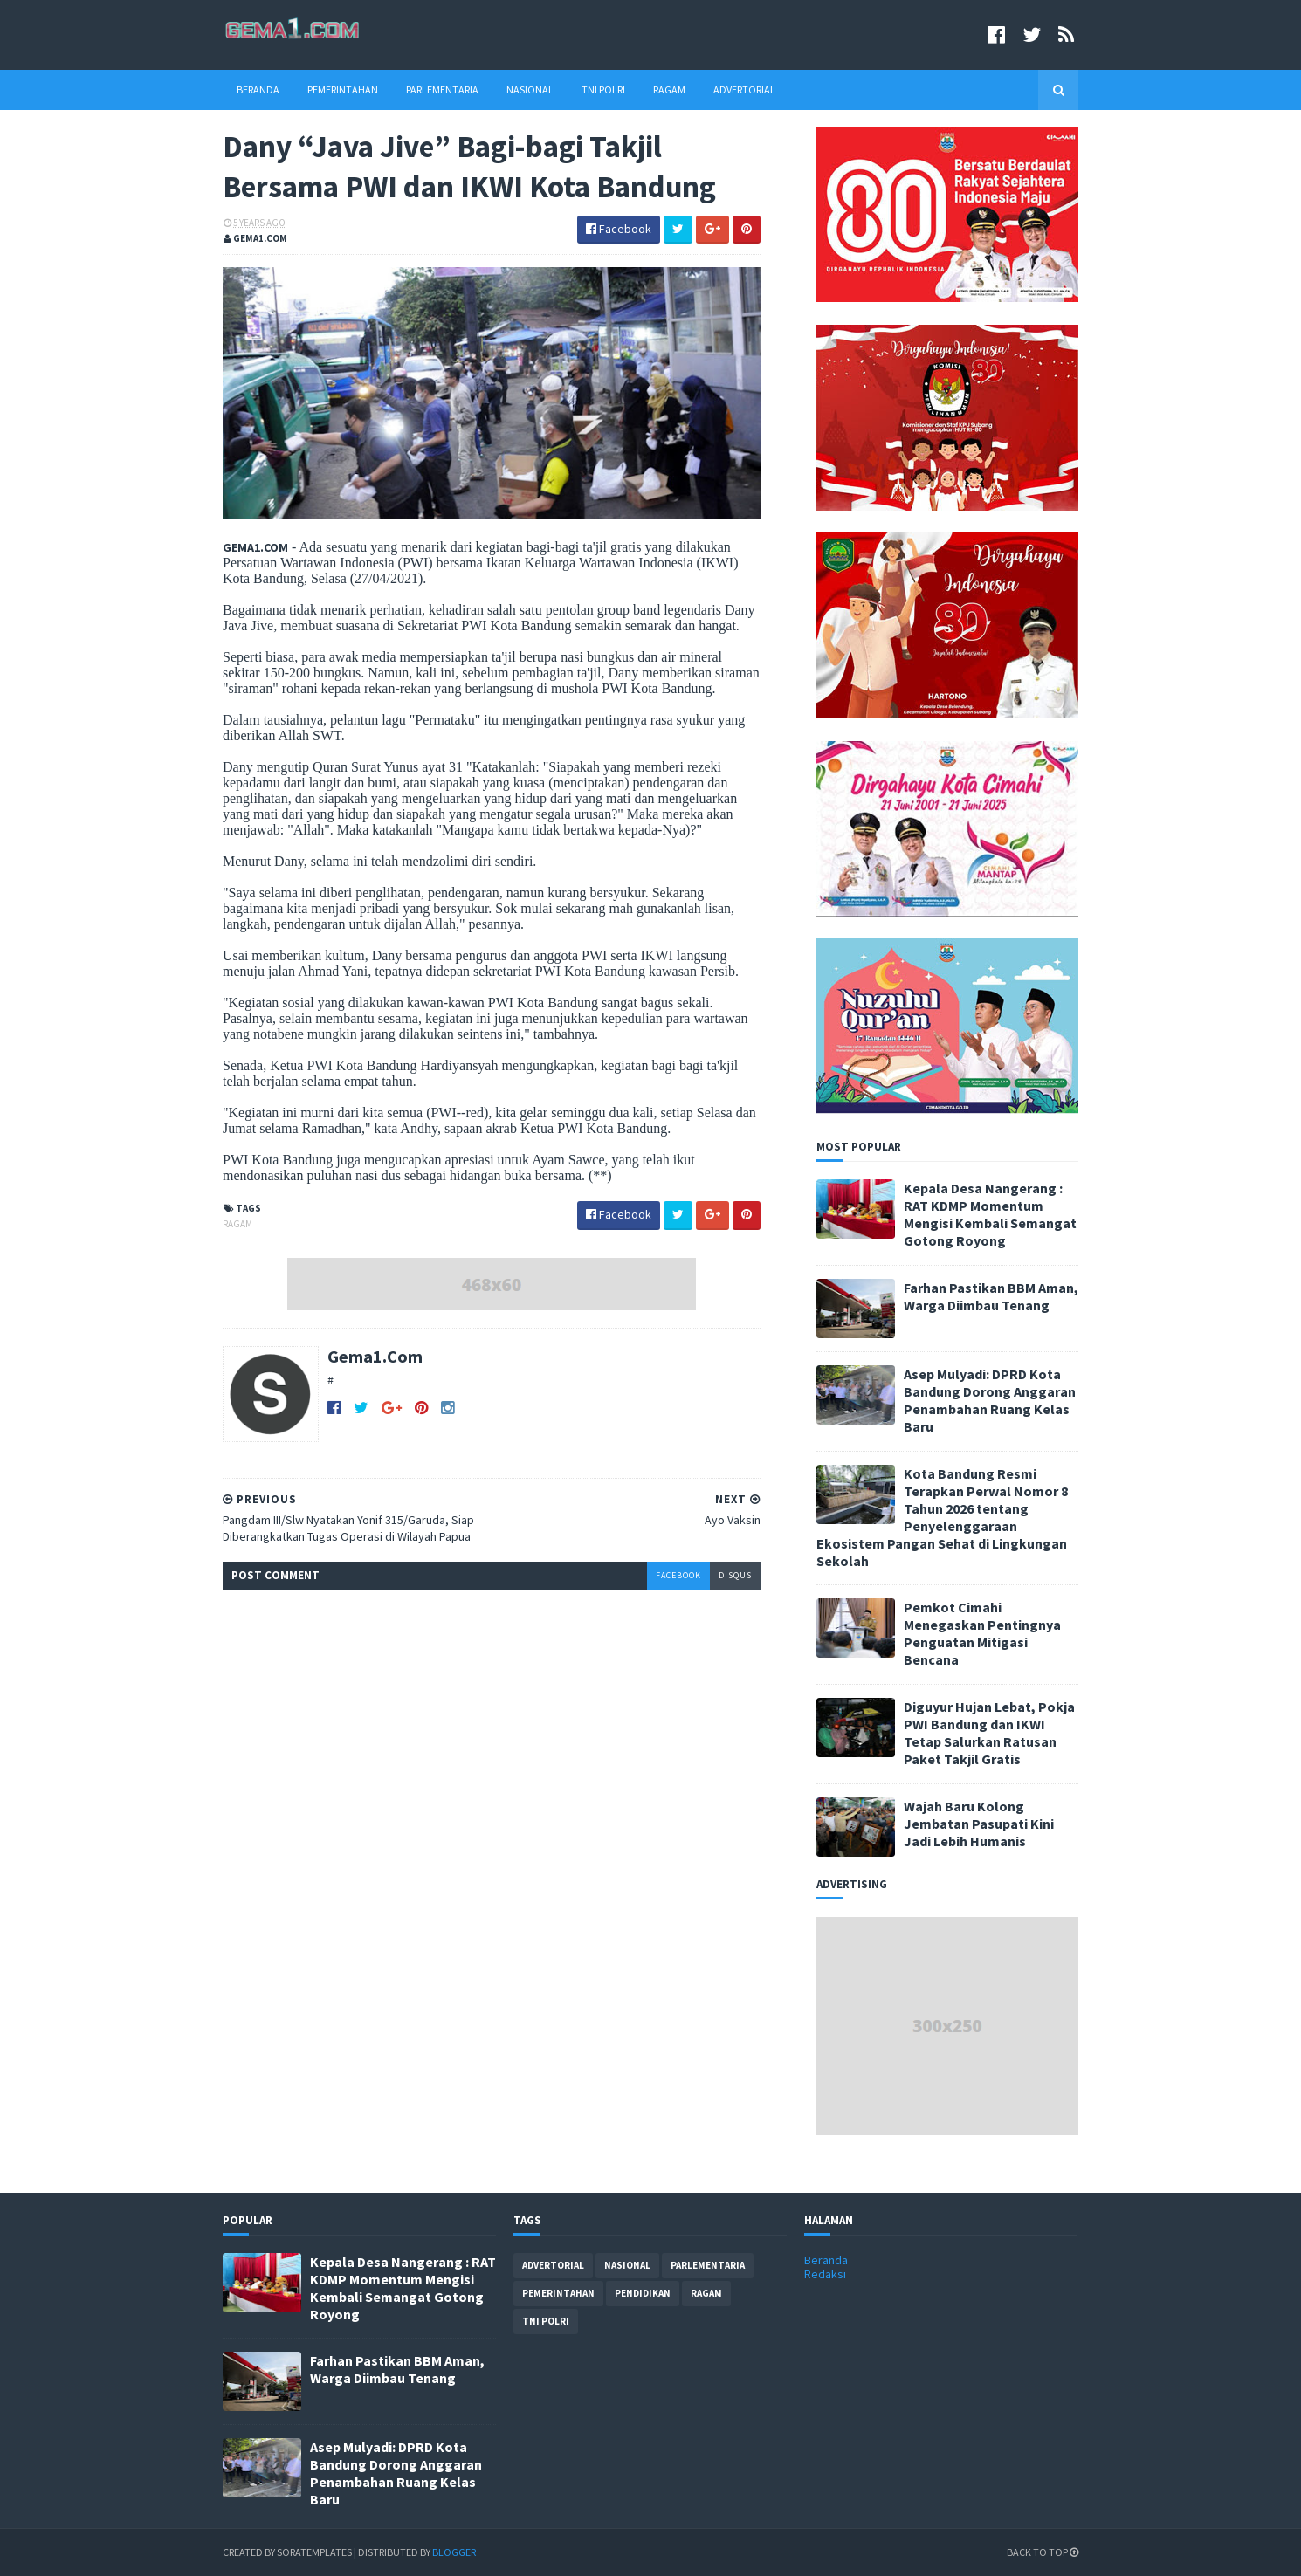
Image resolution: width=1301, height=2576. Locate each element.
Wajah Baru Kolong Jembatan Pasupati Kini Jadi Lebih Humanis (979, 1823)
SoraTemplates (314, 2552)
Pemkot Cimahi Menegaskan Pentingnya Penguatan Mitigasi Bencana (982, 1633)
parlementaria (708, 2265)
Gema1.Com (375, 1356)
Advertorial (744, 89)
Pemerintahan (342, 89)
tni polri (545, 2321)
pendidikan (643, 2293)
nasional (627, 2265)
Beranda (258, 89)
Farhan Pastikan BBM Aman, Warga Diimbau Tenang (991, 1296)
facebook (678, 1575)
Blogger (454, 2552)
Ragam (669, 89)
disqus (735, 1575)
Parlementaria (442, 89)
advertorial (553, 2265)
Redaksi (825, 2274)
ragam (237, 1224)
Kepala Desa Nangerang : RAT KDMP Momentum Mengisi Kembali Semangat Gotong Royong (990, 1214)
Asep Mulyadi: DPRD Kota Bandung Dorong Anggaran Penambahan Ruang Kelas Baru (990, 1400)
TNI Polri (603, 89)
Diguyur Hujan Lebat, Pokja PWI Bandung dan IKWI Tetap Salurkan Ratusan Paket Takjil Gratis (989, 1733)
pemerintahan (558, 2293)
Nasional (530, 89)
